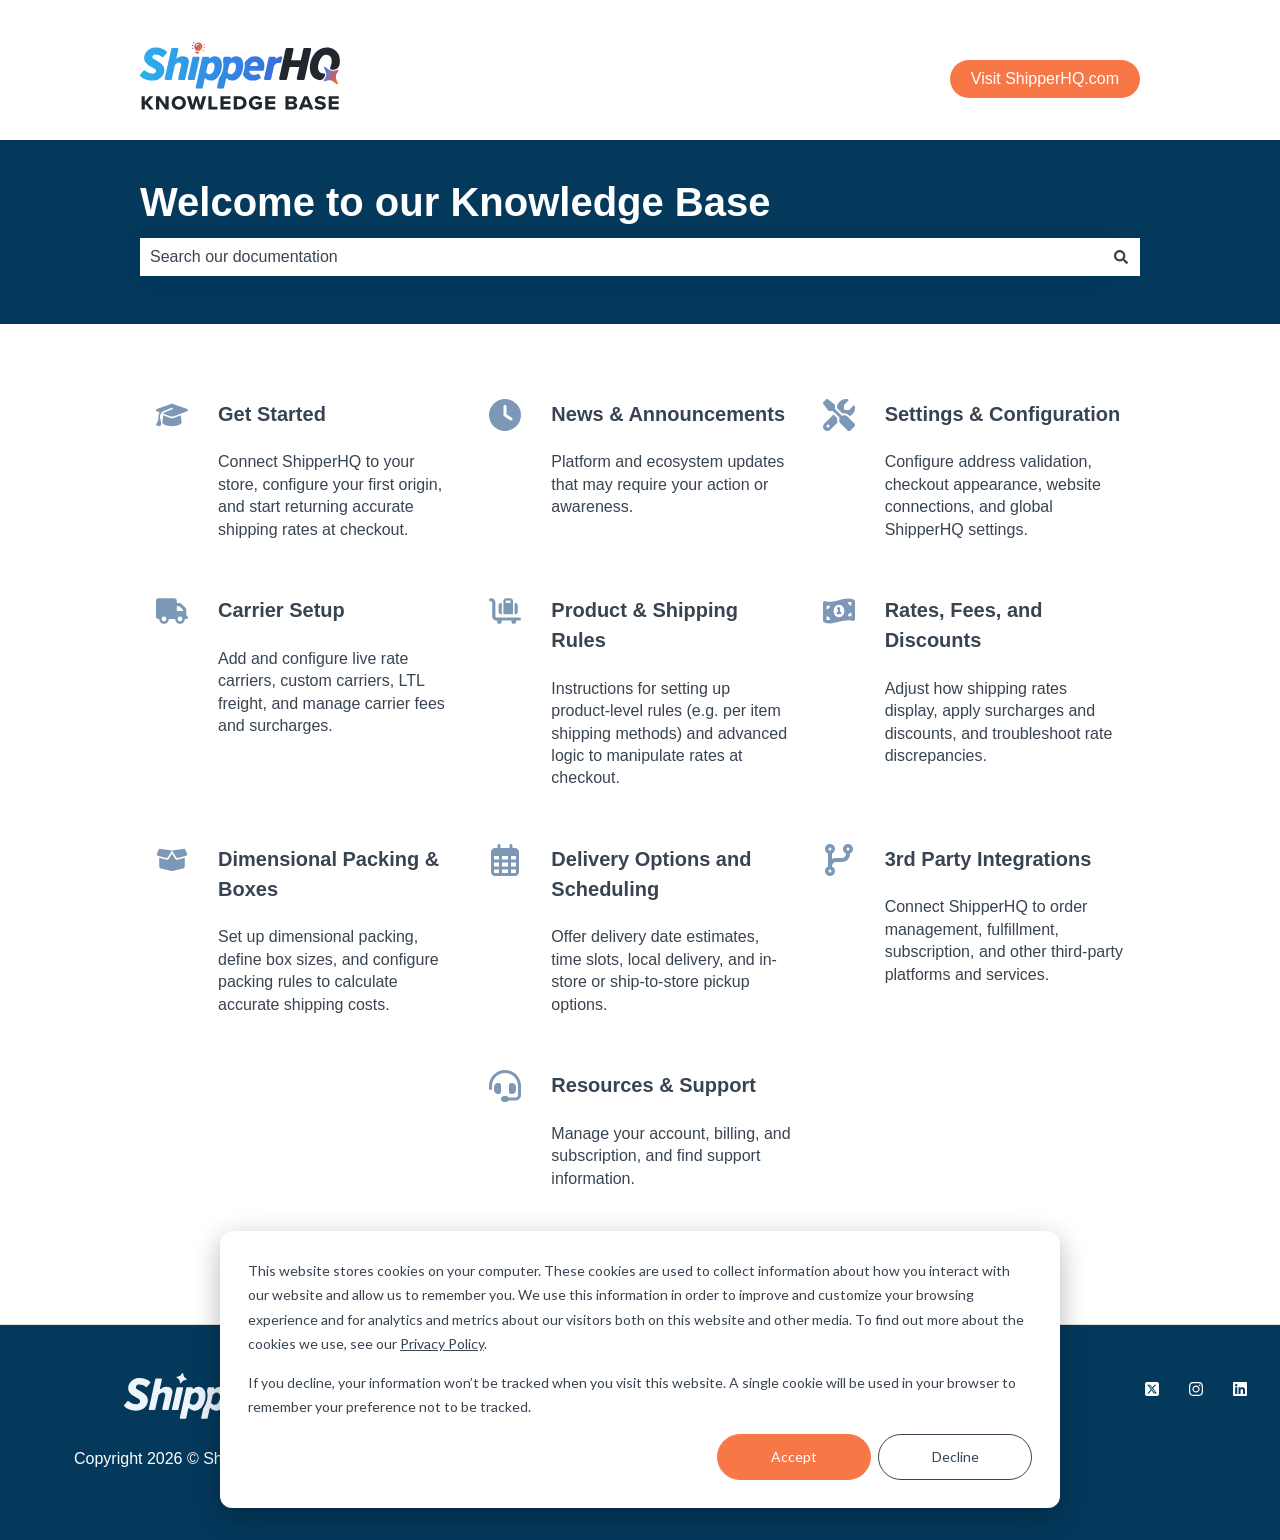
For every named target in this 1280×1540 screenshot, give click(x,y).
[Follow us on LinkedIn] (1240, 1389)
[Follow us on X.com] (1152, 1389)
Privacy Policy (442, 1343)
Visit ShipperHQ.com (1045, 78)
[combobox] (621, 257)
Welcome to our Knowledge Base (455, 202)
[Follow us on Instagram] (1196, 1389)
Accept (794, 1456)
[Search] (1121, 257)
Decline (955, 1456)
